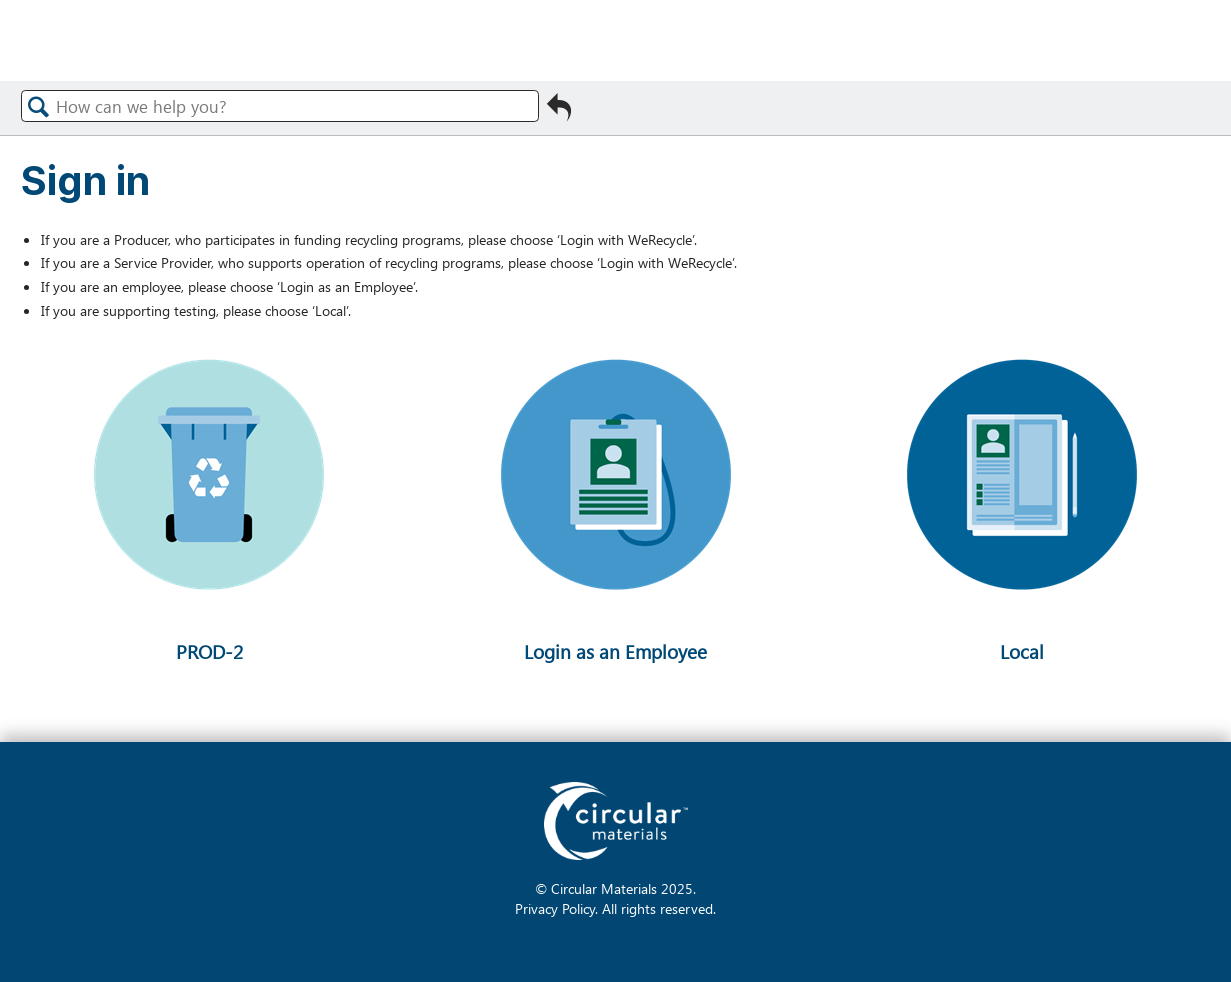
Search (39, 106)
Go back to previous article (559, 108)
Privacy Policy (555, 908)
